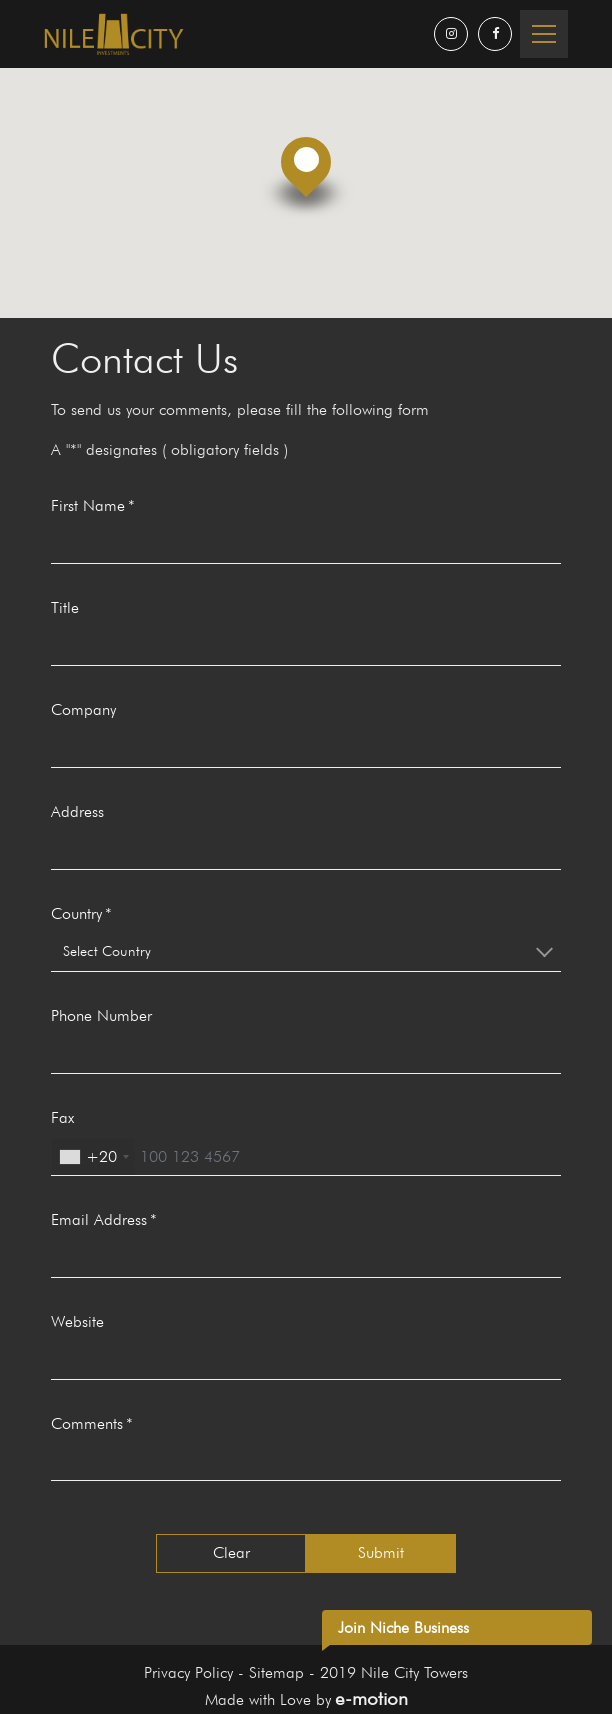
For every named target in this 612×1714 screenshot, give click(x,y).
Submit (381, 1552)
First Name (88, 505)
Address (77, 811)
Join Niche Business (403, 1627)
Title (65, 607)
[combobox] (306, 951)
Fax (62, 1117)
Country (76, 913)
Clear (231, 1552)
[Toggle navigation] (544, 34)
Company (83, 709)
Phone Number (101, 1015)
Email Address (99, 1219)
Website (77, 1321)
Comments (87, 1423)
